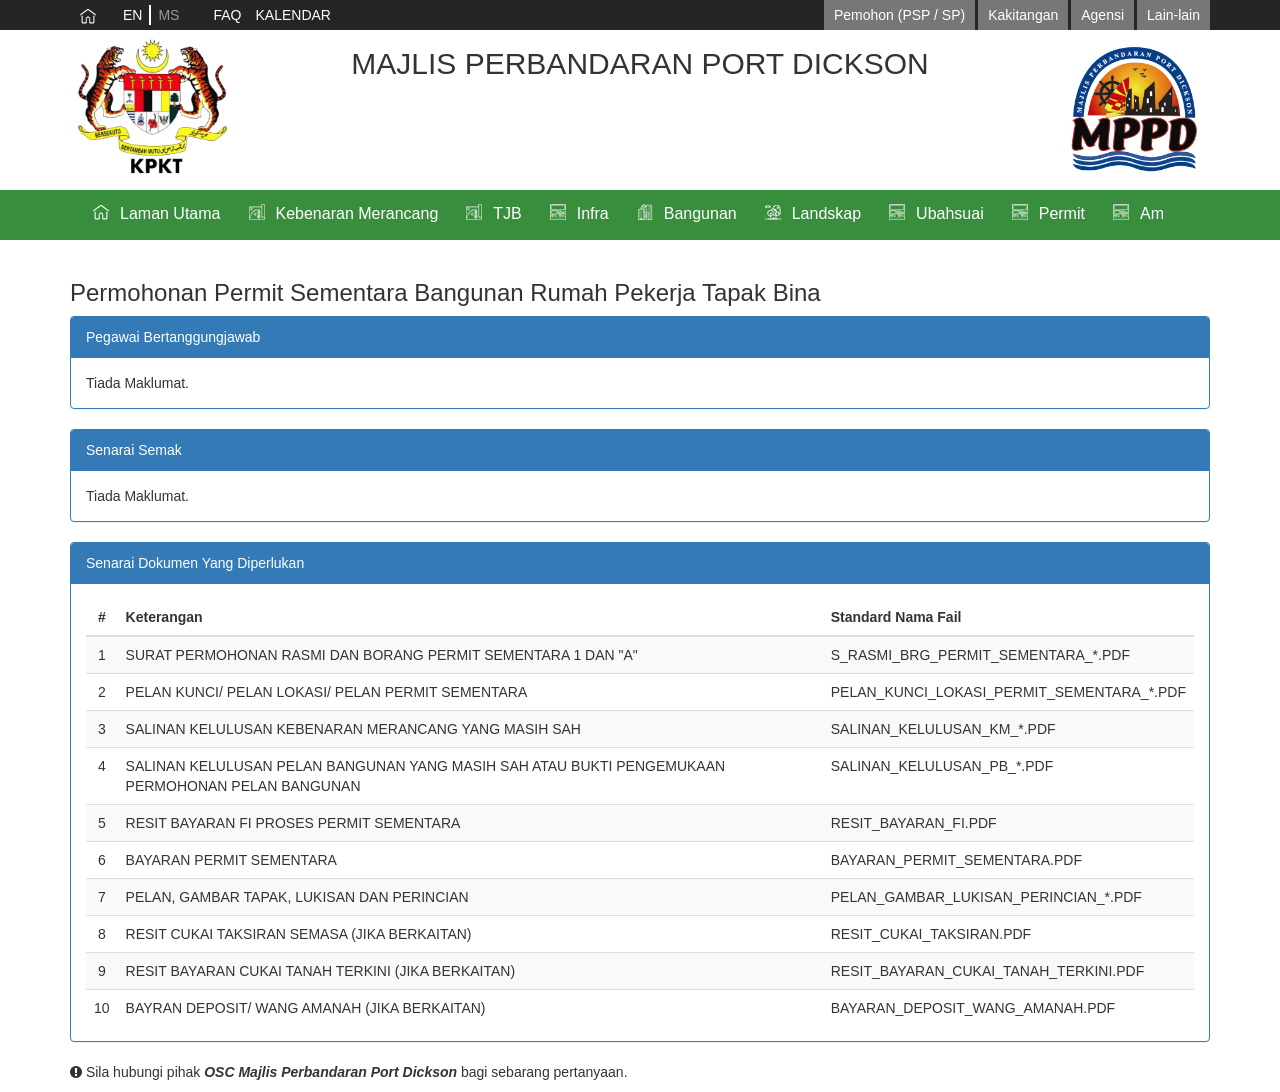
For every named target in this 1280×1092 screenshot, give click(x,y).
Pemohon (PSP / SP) (899, 15)
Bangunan (700, 213)
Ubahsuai (950, 213)
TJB (507, 213)
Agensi (1102, 15)
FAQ (227, 15)
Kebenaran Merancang (357, 213)
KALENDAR (292, 15)
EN (132, 15)
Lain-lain (1173, 15)
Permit (1062, 213)
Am (1152, 213)
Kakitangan (1023, 15)
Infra (593, 213)
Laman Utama (170, 213)
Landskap (826, 213)
